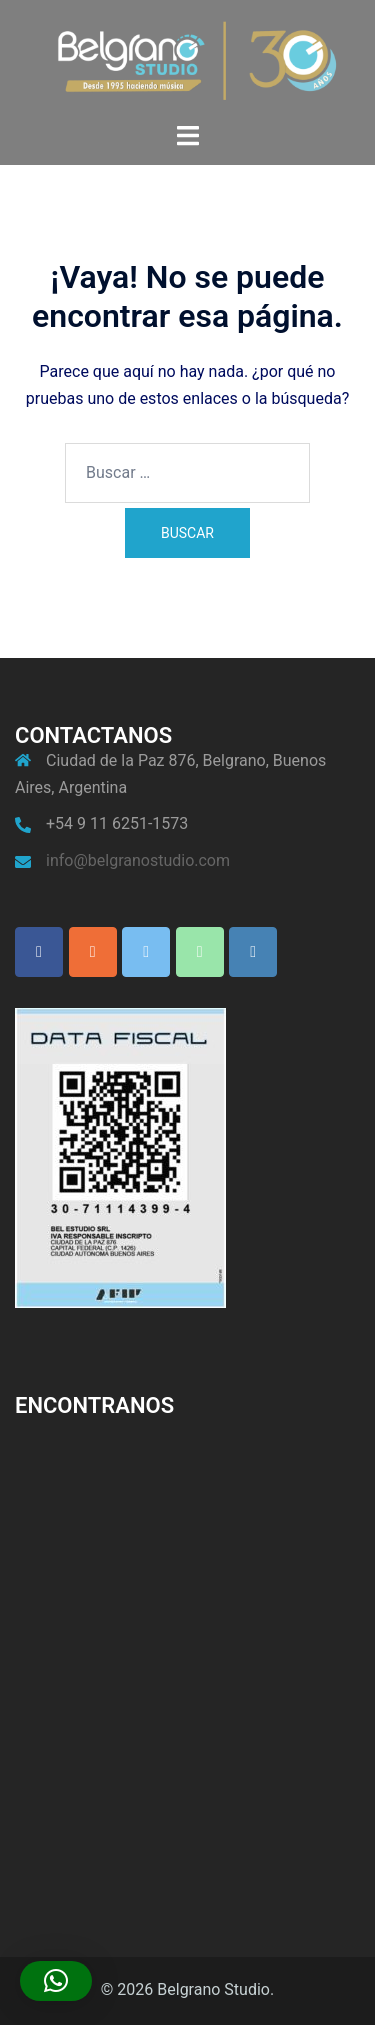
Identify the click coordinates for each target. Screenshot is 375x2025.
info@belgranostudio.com (138, 860)
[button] (56, 1981)
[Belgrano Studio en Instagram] (93, 952)
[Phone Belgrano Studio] (200, 952)
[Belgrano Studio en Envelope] (253, 952)
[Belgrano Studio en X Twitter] (146, 952)
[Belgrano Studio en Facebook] (39, 952)
